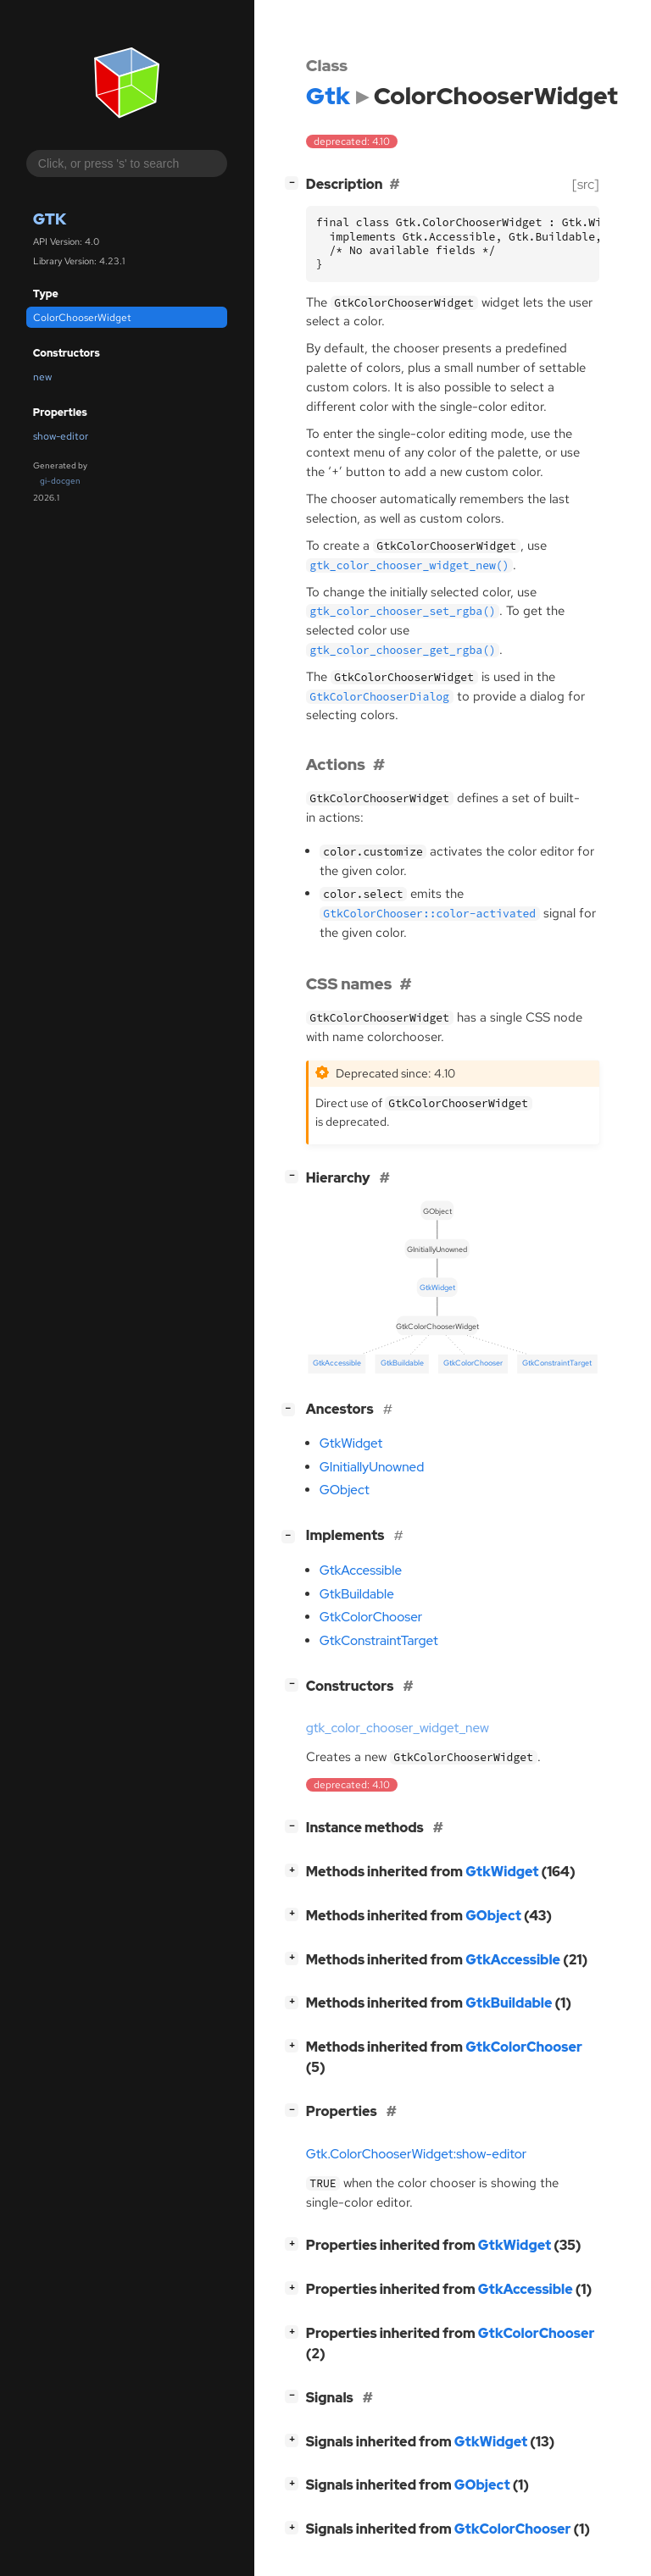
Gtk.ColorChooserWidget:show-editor (416, 2154)
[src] (585, 184)
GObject (345, 1490)
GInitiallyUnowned (372, 1467)
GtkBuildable (357, 1594)
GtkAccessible (361, 1570)
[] (295, 182)
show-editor (60, 436)
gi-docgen (60, 480)
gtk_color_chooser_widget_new (397, 1728)
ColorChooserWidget (82, 317)
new (42, 377)
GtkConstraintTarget (379, 1640)
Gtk (49, 219)
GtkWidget (351, 1443)
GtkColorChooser (371, 1617)
